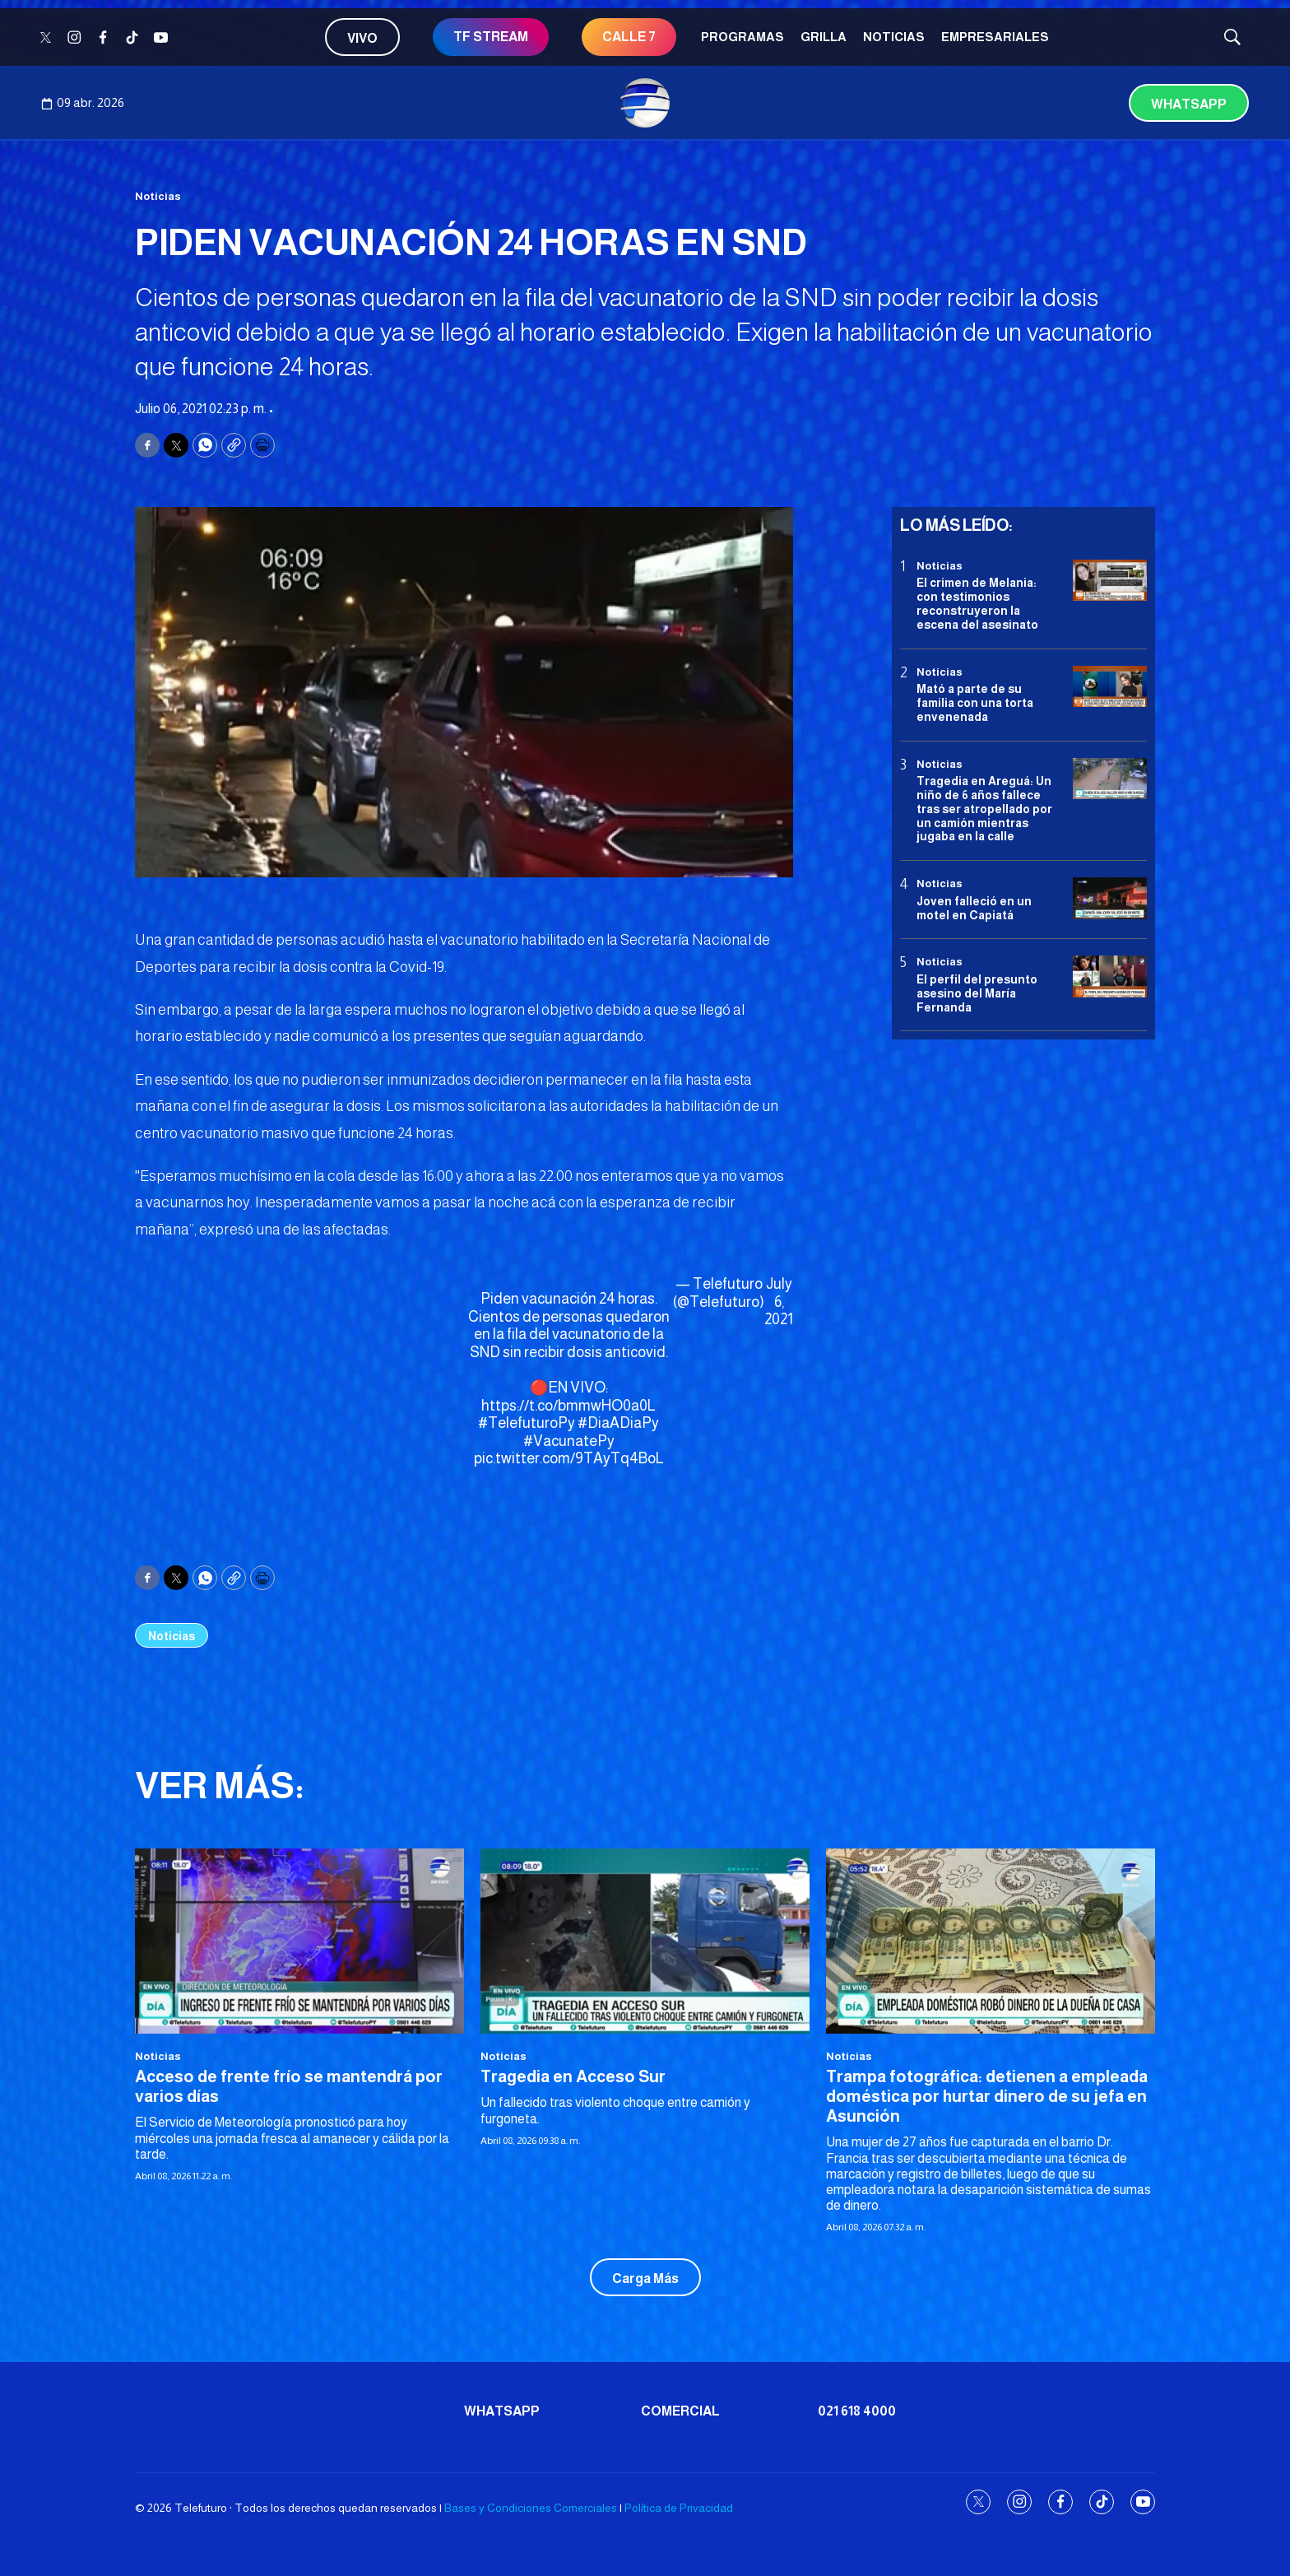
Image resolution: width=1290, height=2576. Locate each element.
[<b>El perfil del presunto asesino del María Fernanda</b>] (1110, 976)
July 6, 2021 (778, 1302)
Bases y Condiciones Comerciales (530, 2507)
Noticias (894, 37)
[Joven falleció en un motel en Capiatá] (1110, 898)
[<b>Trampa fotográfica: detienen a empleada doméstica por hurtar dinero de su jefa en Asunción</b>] (990, 1941)
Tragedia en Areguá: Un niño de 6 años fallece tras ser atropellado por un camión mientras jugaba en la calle (984, 808)
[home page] (645, 103)
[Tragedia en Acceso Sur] (645, 1941)
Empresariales (995, 37)
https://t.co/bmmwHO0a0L (568, 1405)
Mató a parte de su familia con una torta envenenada (974, 702)
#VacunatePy (569, 1441)
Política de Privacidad (678, 2507)
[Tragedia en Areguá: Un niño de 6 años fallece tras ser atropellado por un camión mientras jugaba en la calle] (1110, 779)
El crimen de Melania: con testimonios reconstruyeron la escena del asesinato (977, 603)
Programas (742, 37)
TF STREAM (490, 37)
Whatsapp (1189, 104)
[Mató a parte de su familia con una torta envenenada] (1110, 687)
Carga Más (645, 2278)
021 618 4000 (857, 2411)
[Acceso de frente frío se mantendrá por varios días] (299, 1941)
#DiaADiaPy (618, 1423)
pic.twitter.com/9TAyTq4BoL (569, 1458)
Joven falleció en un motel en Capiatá (974, 908)
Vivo (362, 38)
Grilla (823, 37)
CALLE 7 (629, 37)
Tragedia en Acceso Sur (573, 2076)
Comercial (680, 2411)
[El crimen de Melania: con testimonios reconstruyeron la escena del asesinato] (1110, 581)
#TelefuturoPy (526, 1423)
